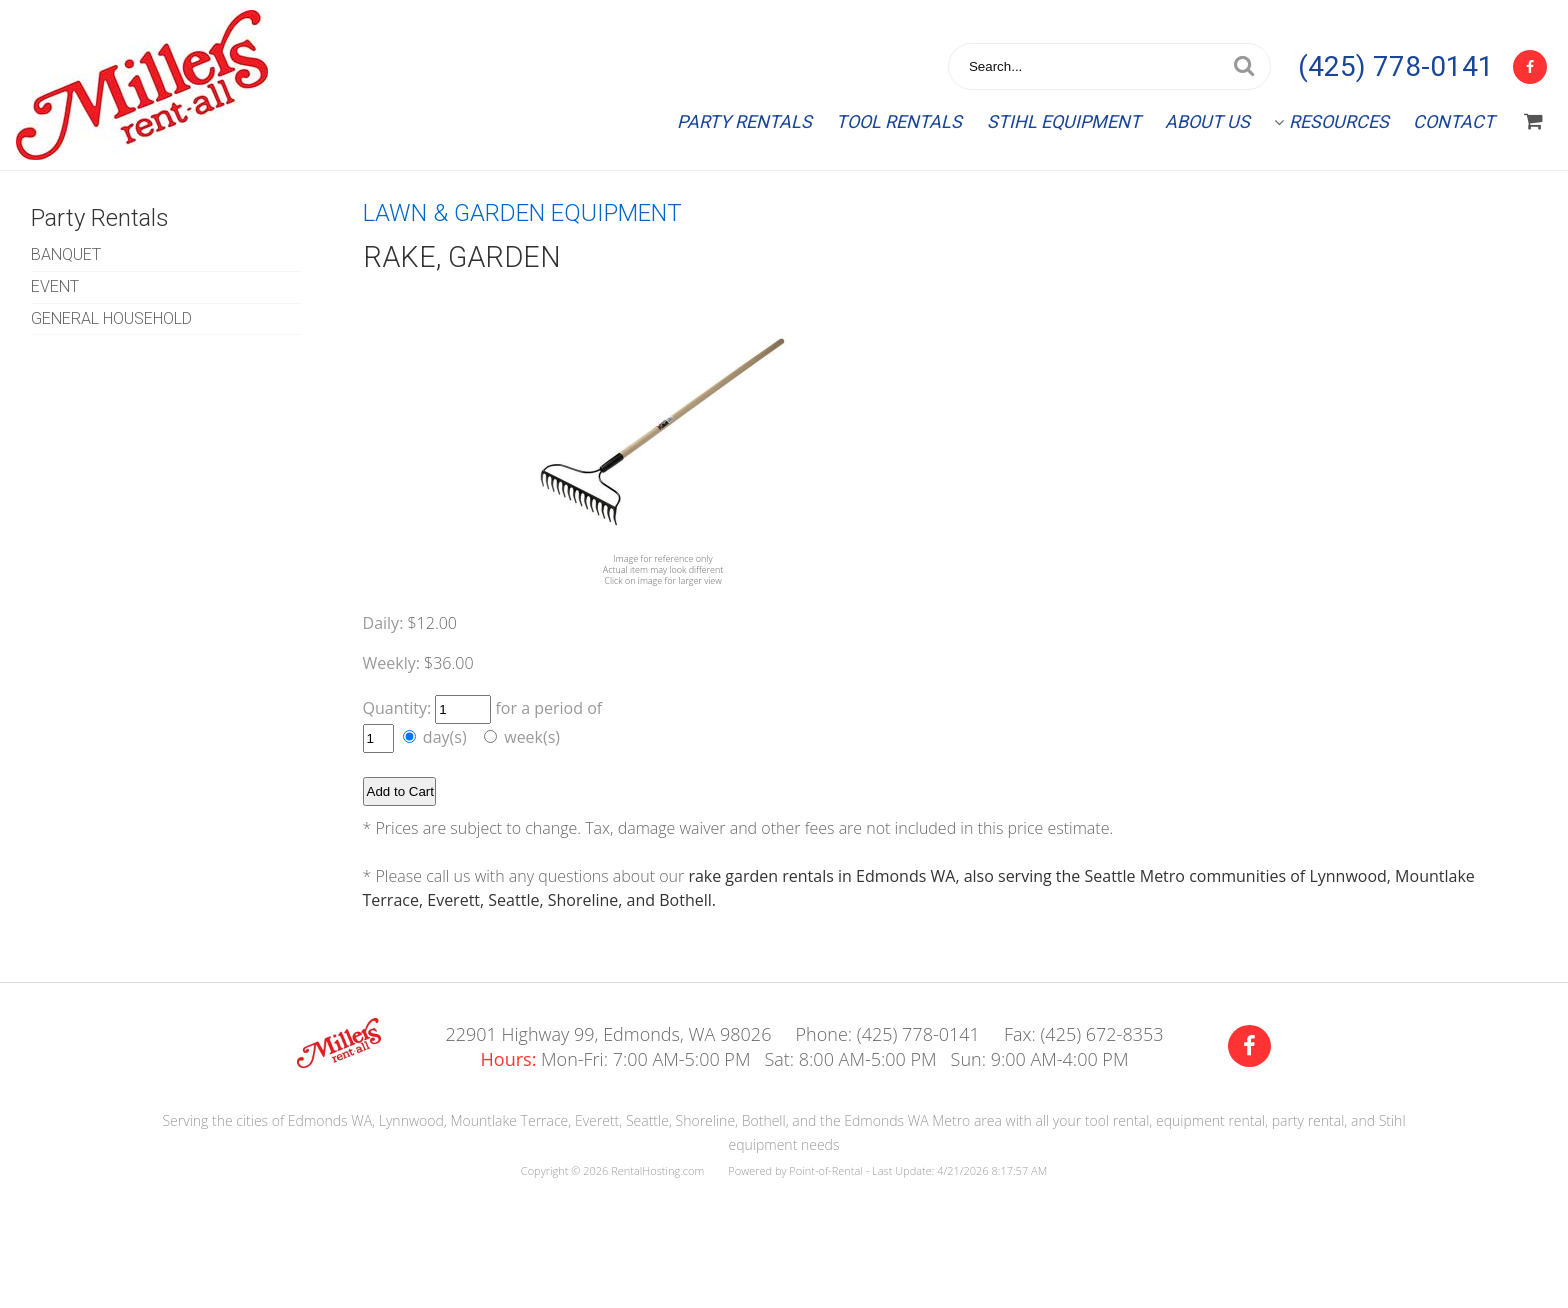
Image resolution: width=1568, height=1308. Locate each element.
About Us (1207, 121)
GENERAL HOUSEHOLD (111, 318)
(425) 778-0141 (1396, 66)
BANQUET (66, 254)
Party (744, 121)
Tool (899, 121)
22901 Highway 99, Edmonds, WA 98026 (609, 1034)
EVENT (55, 286)
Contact (1454, 121)
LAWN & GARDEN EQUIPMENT (522, 213)
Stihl (1064, 121)
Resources (1331, 121)
